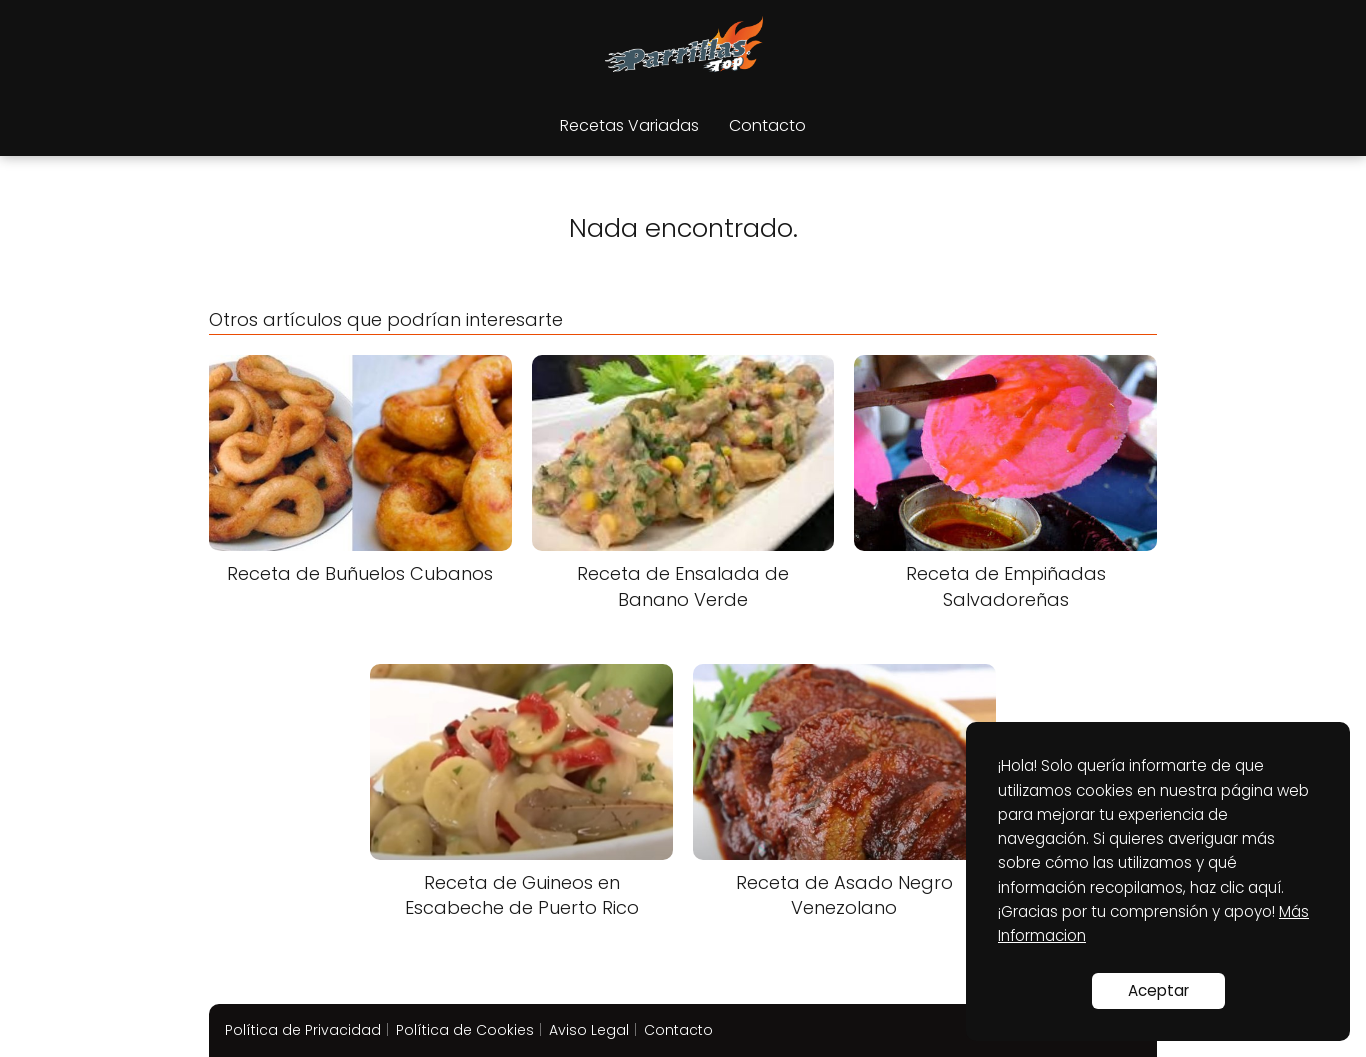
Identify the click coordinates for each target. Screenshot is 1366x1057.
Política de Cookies (465, 1030)
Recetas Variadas (629, 125)
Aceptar (1158, 990)
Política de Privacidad (303, 1030)
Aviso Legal (589, 1030)
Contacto (767, 125)
